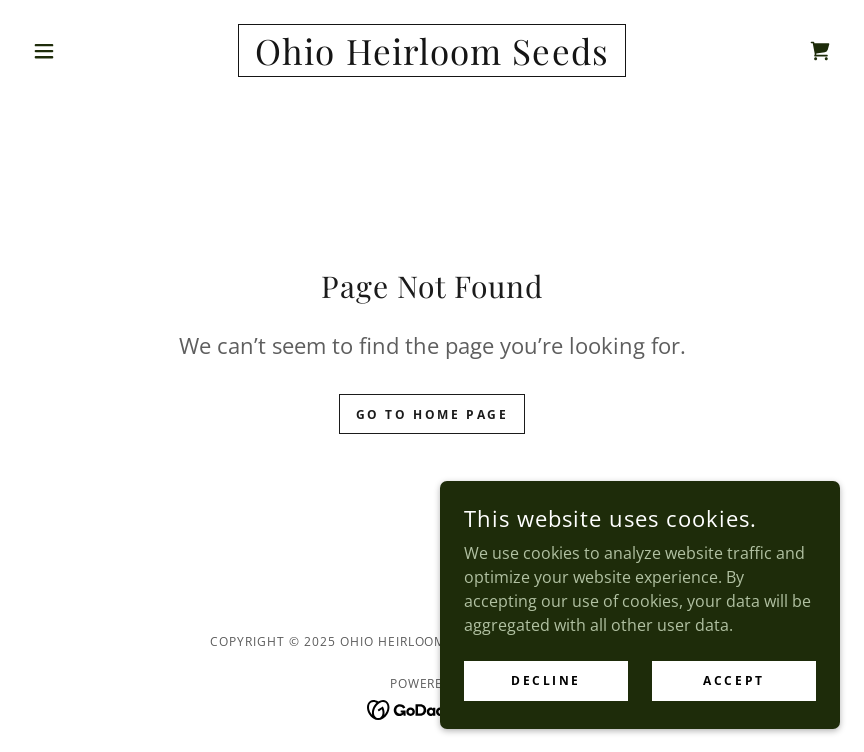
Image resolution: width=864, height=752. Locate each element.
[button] (85, 51)
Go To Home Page (432, 414)
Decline (546, 680)
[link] (431, 59)
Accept (733, 680)
